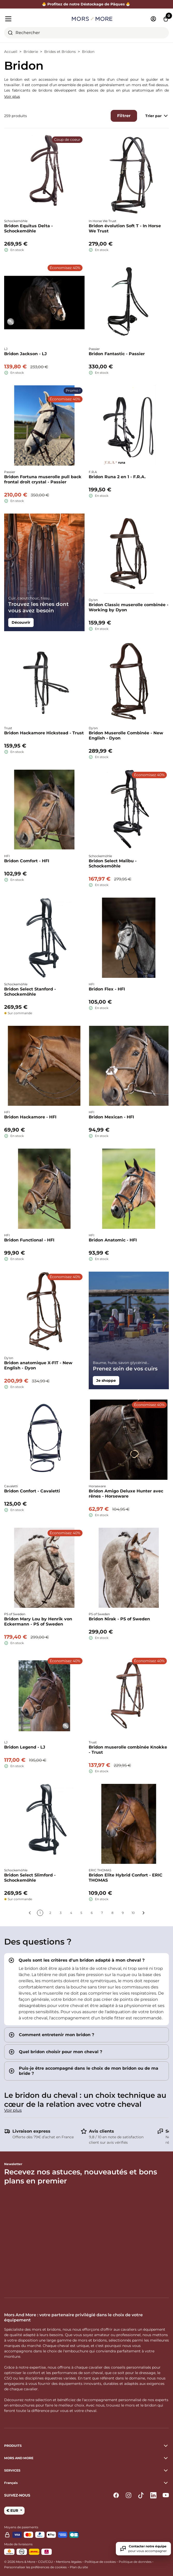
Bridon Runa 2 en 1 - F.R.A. (117, 476)
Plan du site (79, 2567)
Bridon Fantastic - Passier (117, 353)
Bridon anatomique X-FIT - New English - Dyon (38, 1365)
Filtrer (124, 115)
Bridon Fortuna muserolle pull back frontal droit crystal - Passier (42, 479)
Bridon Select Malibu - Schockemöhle (113, 863)
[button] (86, 2483)
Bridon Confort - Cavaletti (32, 1491)
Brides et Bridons (60, 51)
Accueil (10, 51)
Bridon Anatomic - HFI (113, 1240)
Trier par (157, 116)
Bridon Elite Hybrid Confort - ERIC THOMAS (125, 1878)
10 (133, 1913)
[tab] (86, 1989)
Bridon (88, 51)
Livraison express (31, 2131)
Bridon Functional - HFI (29, 1240)
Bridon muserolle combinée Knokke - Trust (128, 1750)
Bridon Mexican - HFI (111, 1117)
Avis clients (101, 2131)
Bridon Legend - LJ (24, 1747)
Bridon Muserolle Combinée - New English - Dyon (126, 735)
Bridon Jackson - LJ (25, 353)
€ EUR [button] (12, 2510)
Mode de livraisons (18, 2544)
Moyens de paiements (21, 2527)
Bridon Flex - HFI (107, 989)
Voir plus (12, 96)
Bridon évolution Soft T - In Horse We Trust (125, 228)
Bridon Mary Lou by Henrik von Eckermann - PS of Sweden (38, 1621)
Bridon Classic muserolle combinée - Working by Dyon (128, 607)
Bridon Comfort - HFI (26, 860)
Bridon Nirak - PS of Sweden (119, 1618)
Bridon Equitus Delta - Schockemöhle (28, 228)
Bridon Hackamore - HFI (30, 1117)
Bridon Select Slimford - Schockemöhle (30, 1878)
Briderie (31, 51)
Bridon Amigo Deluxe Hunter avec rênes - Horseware (126, 1494)
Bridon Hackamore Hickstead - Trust (44, 732)
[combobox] (86, 32)
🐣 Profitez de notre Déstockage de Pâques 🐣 (86, 4)
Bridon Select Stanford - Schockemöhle (30, 992)
